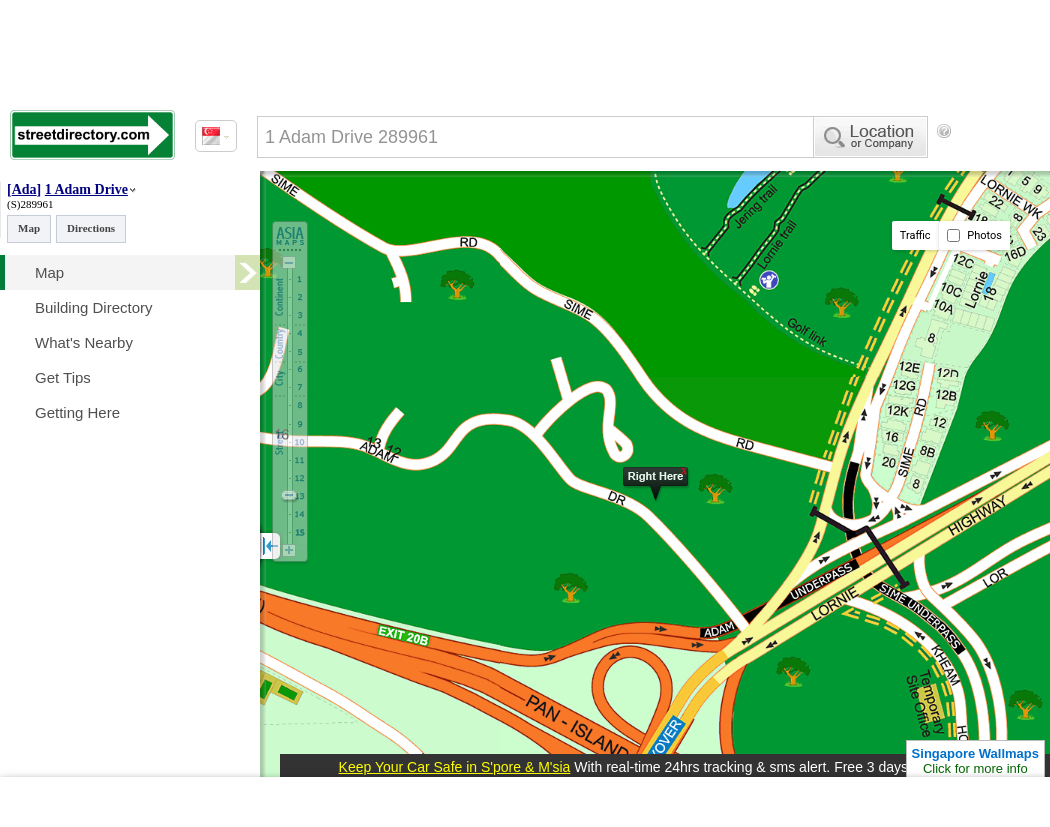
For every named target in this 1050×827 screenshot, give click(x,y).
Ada (24, 189)
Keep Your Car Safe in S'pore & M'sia (455, 767)
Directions (91, 228)
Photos (974, 235)
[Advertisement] (340, 213)
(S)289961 (30, 204)
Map (29, 228)
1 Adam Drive (86, 189)
